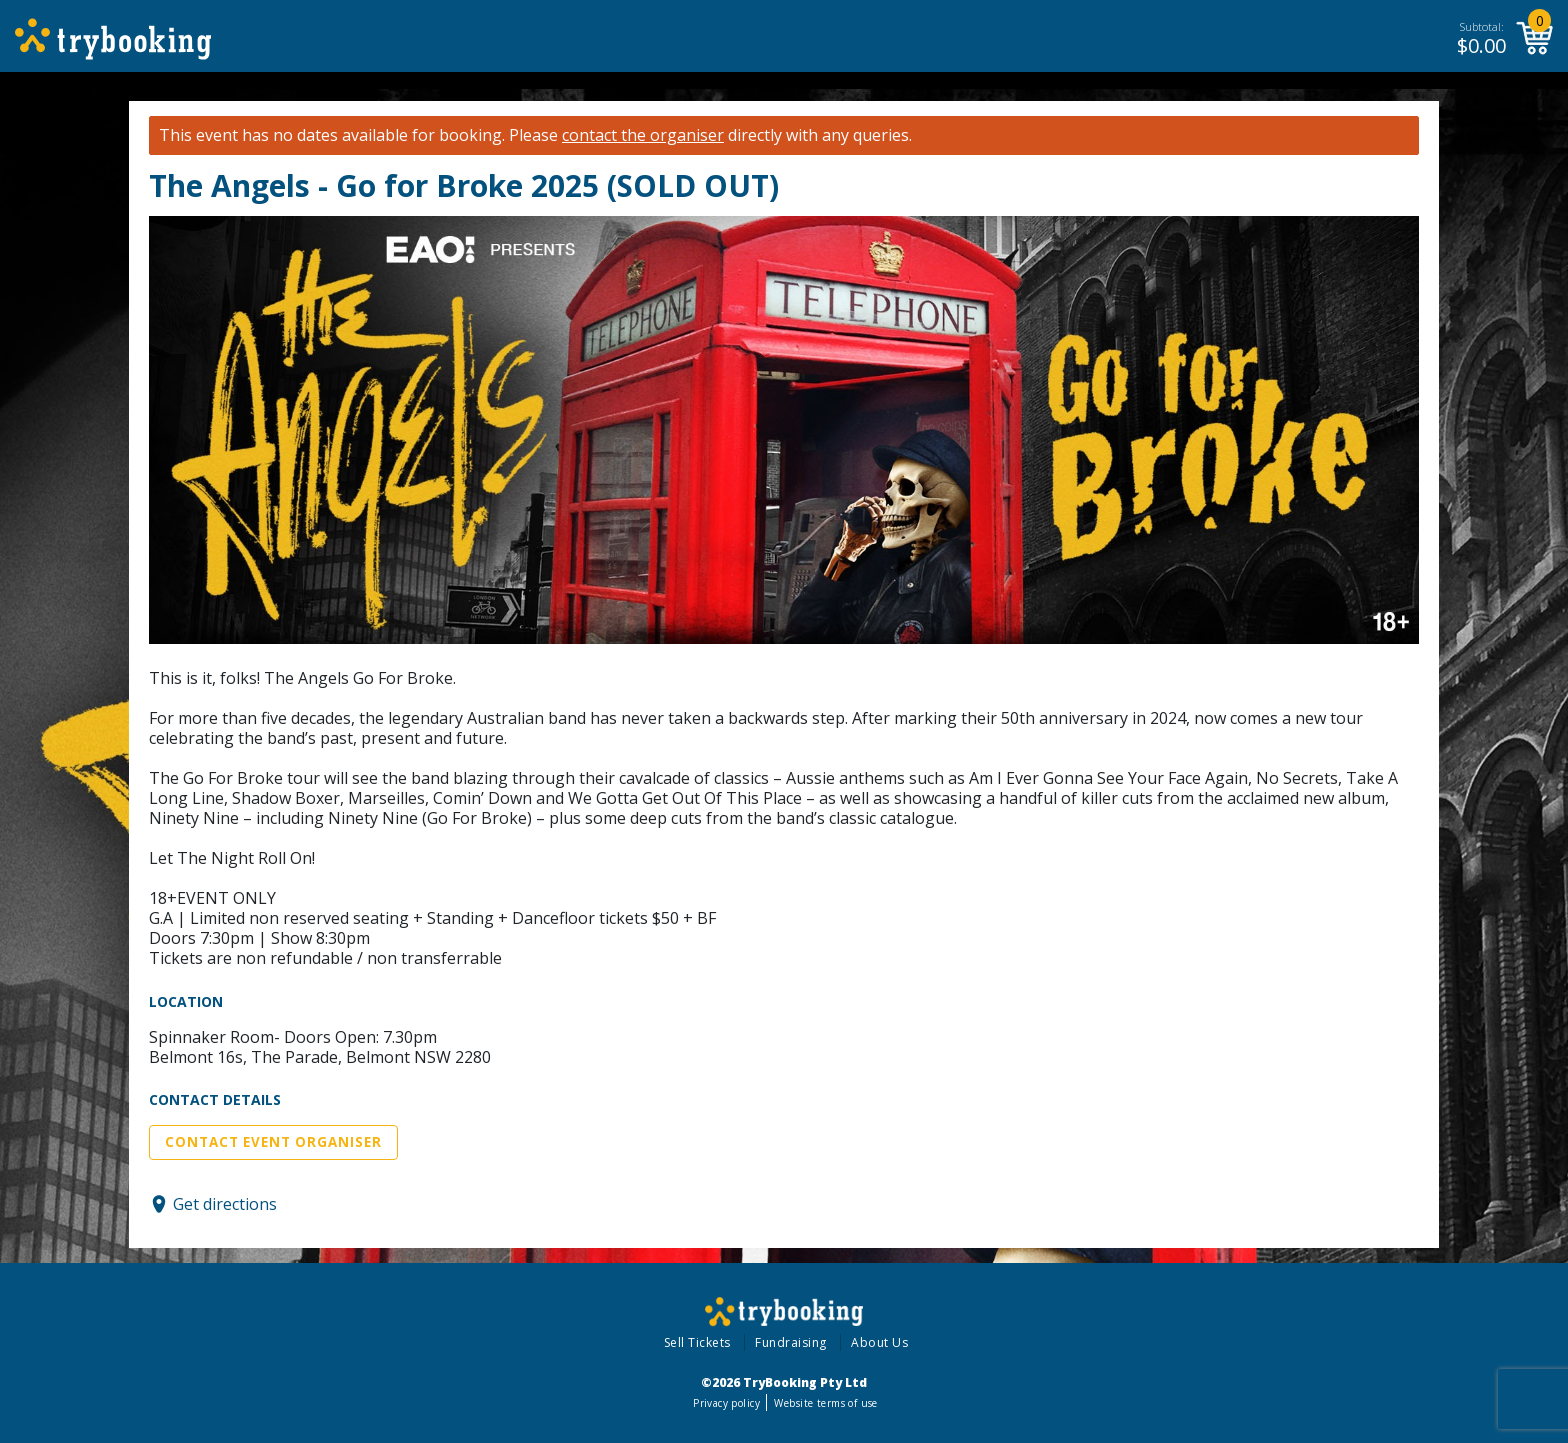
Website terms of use (825, 1403)
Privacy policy (726, 1403)
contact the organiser (643, 135)
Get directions (225, 1204)
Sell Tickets (697, 1342)
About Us (879, 1342)
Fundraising (791, 1342)
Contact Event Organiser (273, 1142)
